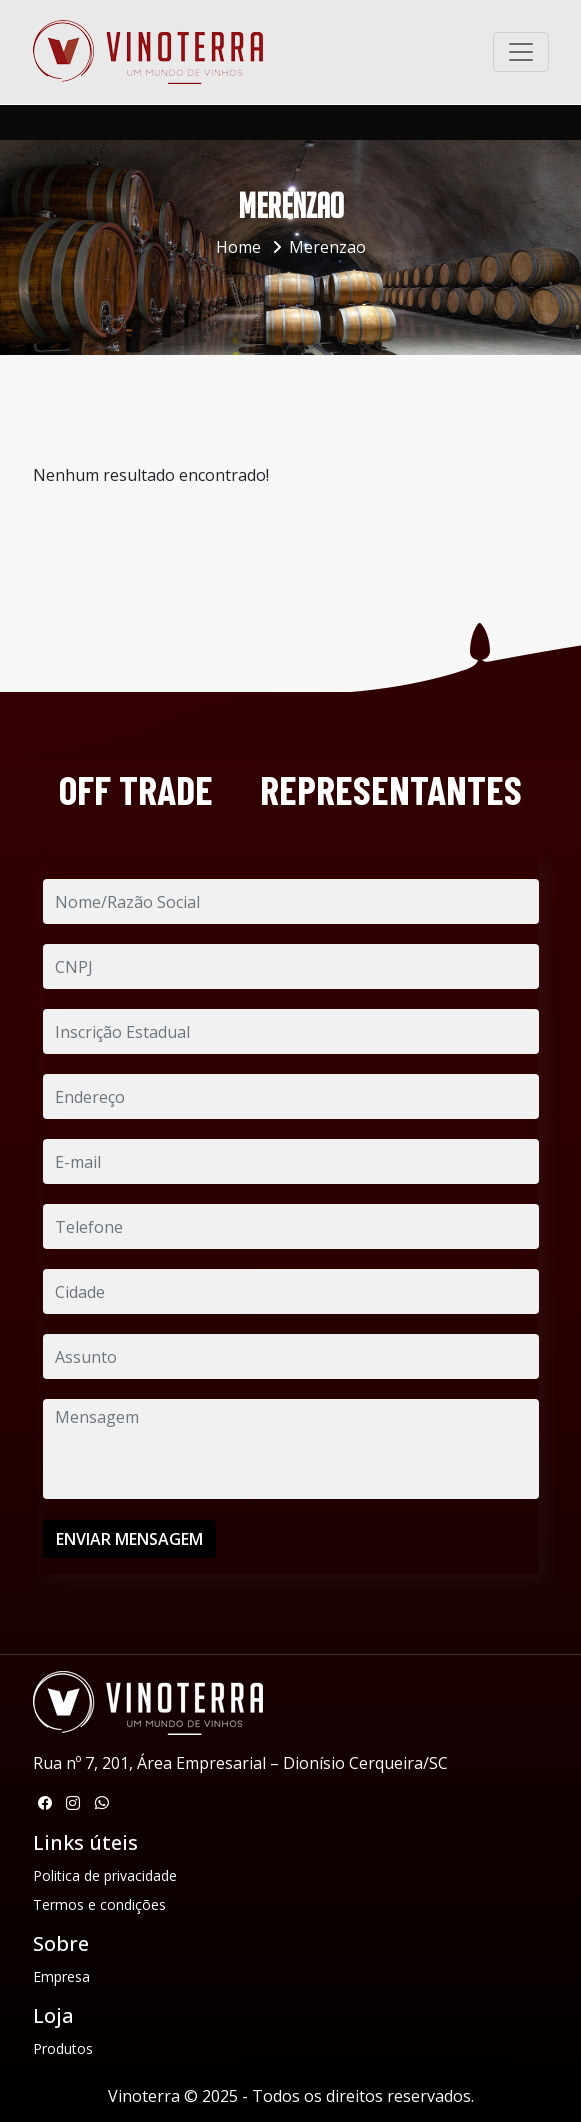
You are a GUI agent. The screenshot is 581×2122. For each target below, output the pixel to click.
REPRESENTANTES (391, 789)
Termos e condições (99, 1904)
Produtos (63, 2048)
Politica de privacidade (105, 1875)
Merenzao (327, 247)
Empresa (61, 1976)
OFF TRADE (136, 789)
